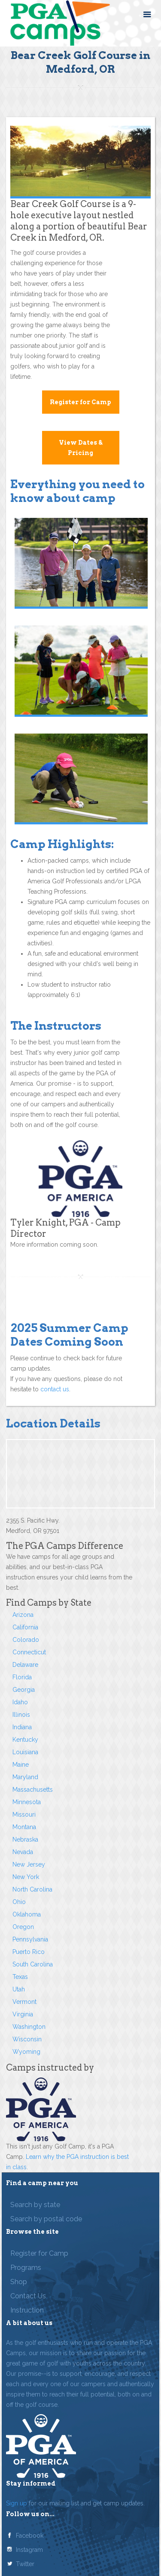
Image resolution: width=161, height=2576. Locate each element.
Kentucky (25, 1739)
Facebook (29, 2535)
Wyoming (26, 2051)
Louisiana (25, 1752)
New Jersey (28, 1864)
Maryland (25, 1777)
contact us (54, 1389)
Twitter (25, 2564)
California (25, 1627)
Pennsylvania (30, 1939)
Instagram (29, 2549)
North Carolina (32, 1889)
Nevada (22, 1851)
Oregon (23, 1926)
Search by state (35, 2205)
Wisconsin (27, 2039)
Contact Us (28, 2296)
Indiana (22, 1727)
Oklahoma (26, 1914)
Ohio (19, 1901)
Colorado (25, 1639)
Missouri (24, 1814)
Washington (29, 2026)
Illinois (21, 1714)
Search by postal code (46, 2219)
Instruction (27, 2310)
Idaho (20, 1702)
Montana (24, 1827)
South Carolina (32, 1964)
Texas (20, 1976)
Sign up (16, 2503)
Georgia (23, 1689)
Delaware (25, 1664)
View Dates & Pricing (81, 447)
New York (25, 1876)
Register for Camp (80, 402)
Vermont (24, 2001)
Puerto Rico (28, 1951)
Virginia (22, 2014)
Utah (18, 1989)
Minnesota (26, 1802)
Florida (22, 1677)
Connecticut (29, 1652)
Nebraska (25, 1839)
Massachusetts (32, 1789)
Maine (20, 1764)
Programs (25, 2267)
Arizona (22, 1614)
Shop (18, 2282)
